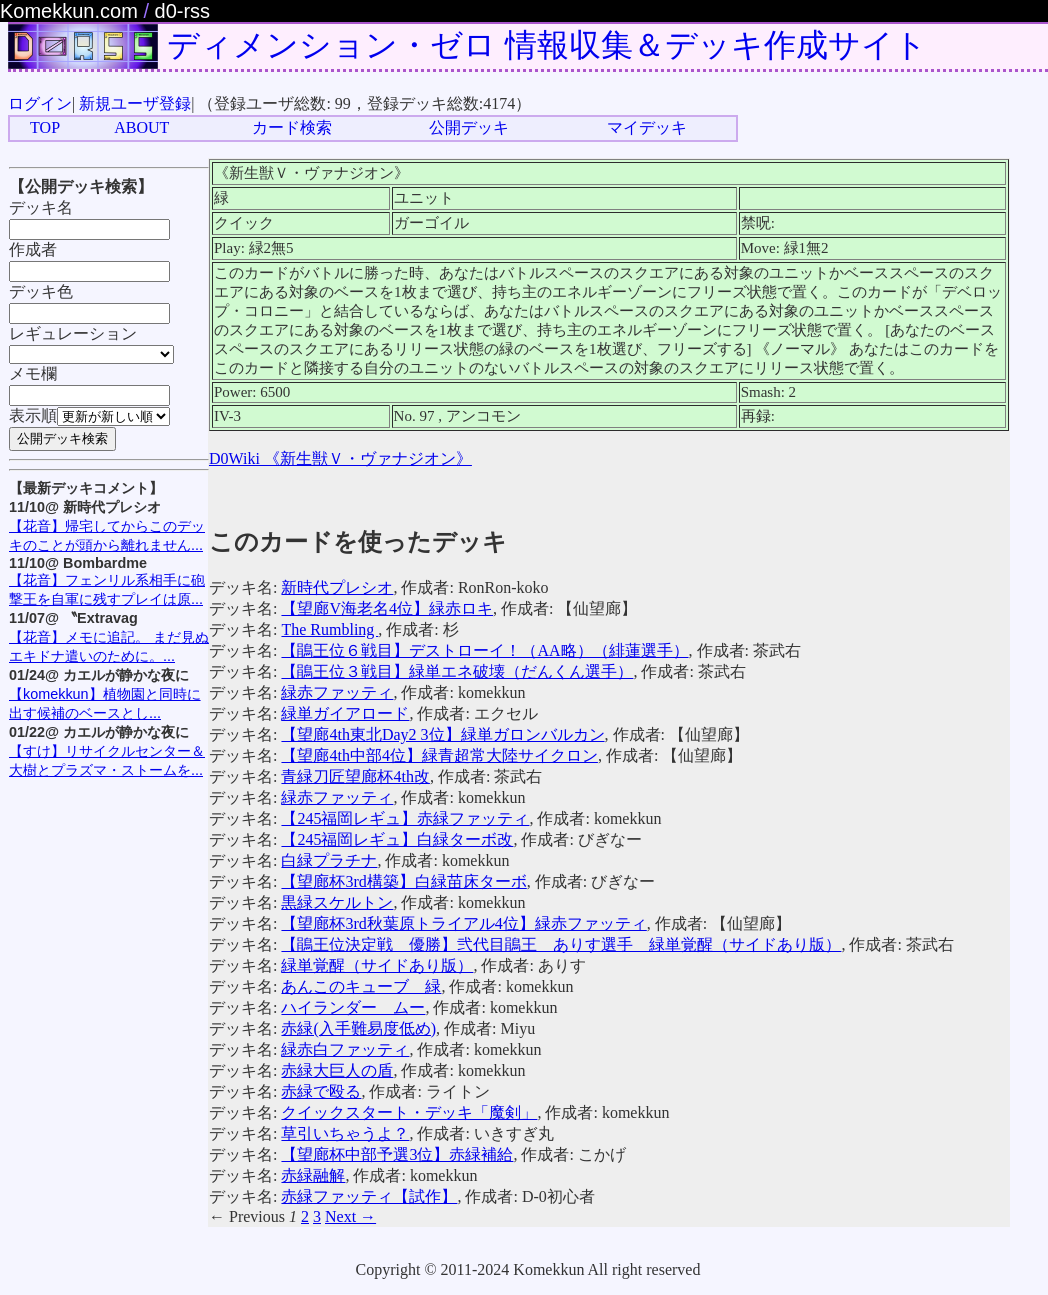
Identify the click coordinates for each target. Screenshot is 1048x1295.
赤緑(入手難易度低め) (358, 1028)
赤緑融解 (313, 1175)
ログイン (40, 103)
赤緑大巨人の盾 (337, 1070)
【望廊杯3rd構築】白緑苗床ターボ (403, 881)
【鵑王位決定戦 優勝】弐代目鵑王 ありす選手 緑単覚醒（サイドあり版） (561, 944)
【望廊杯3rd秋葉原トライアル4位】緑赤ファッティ (463, 923)
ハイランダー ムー (353, 1007)
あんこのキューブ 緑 (361, 986)
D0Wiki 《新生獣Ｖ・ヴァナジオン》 (340, 458)
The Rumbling (329, 629)
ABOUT (141, 127)
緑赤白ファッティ (345, 1049)
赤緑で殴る (321, 1091)
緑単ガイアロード (345, 713)
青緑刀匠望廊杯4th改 (355, 776)
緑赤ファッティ (337, 692)
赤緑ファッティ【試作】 (369, 1196)
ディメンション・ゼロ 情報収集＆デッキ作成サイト (547, 45)
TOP (45, 127)
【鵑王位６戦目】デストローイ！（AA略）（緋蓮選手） (484, 650)
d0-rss (183, 11)
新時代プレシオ (337, 587)
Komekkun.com (69, 11)
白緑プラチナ (329, 860)
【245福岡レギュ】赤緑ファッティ (405, 818)
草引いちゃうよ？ (345, 1133)
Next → (350, 1216)
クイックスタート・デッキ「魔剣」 (409, 1112)
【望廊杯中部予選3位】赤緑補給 (397, 1154)
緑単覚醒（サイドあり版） (377, 965)
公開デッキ (469, 127)
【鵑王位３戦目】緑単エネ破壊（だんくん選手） (457, 671)
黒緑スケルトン (337, 902)
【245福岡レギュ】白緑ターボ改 (397, 839)
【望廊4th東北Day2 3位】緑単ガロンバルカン (442, 734)
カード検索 (292, 127)
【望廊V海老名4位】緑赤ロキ (387, 608)
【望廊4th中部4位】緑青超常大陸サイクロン (439, 755)
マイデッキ (647, 127)
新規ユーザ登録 (135, 103)
